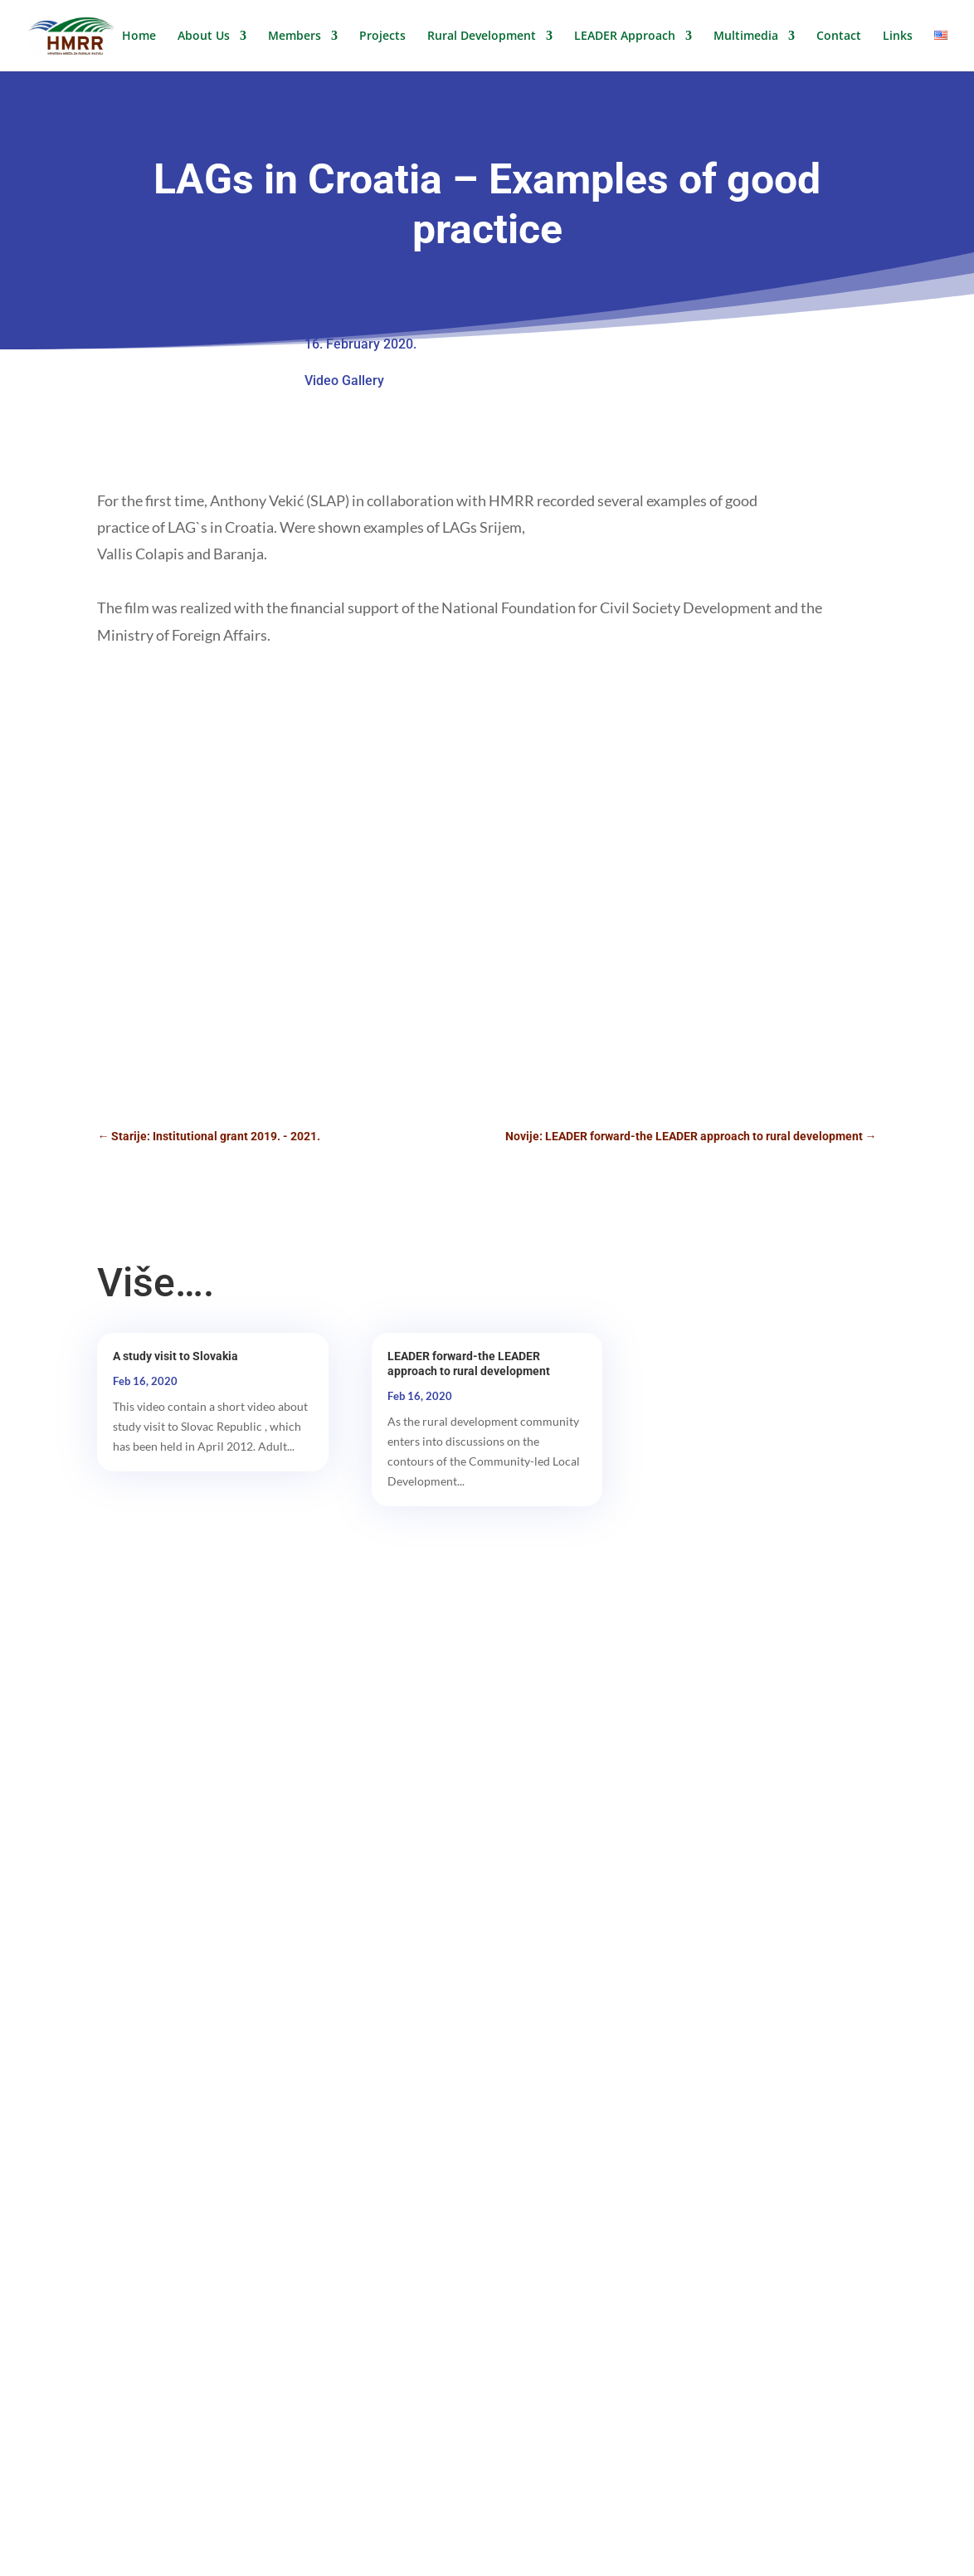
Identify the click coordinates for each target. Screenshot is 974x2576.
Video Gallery (344, 380)
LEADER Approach (624, 36)
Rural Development (481, 36)
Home (139, 36)
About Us (204, 36)
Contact (838, 36)
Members (294, 36)
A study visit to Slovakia (175, 1356)
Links (898, 36)
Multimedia (745, 36)
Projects (382, 36)
